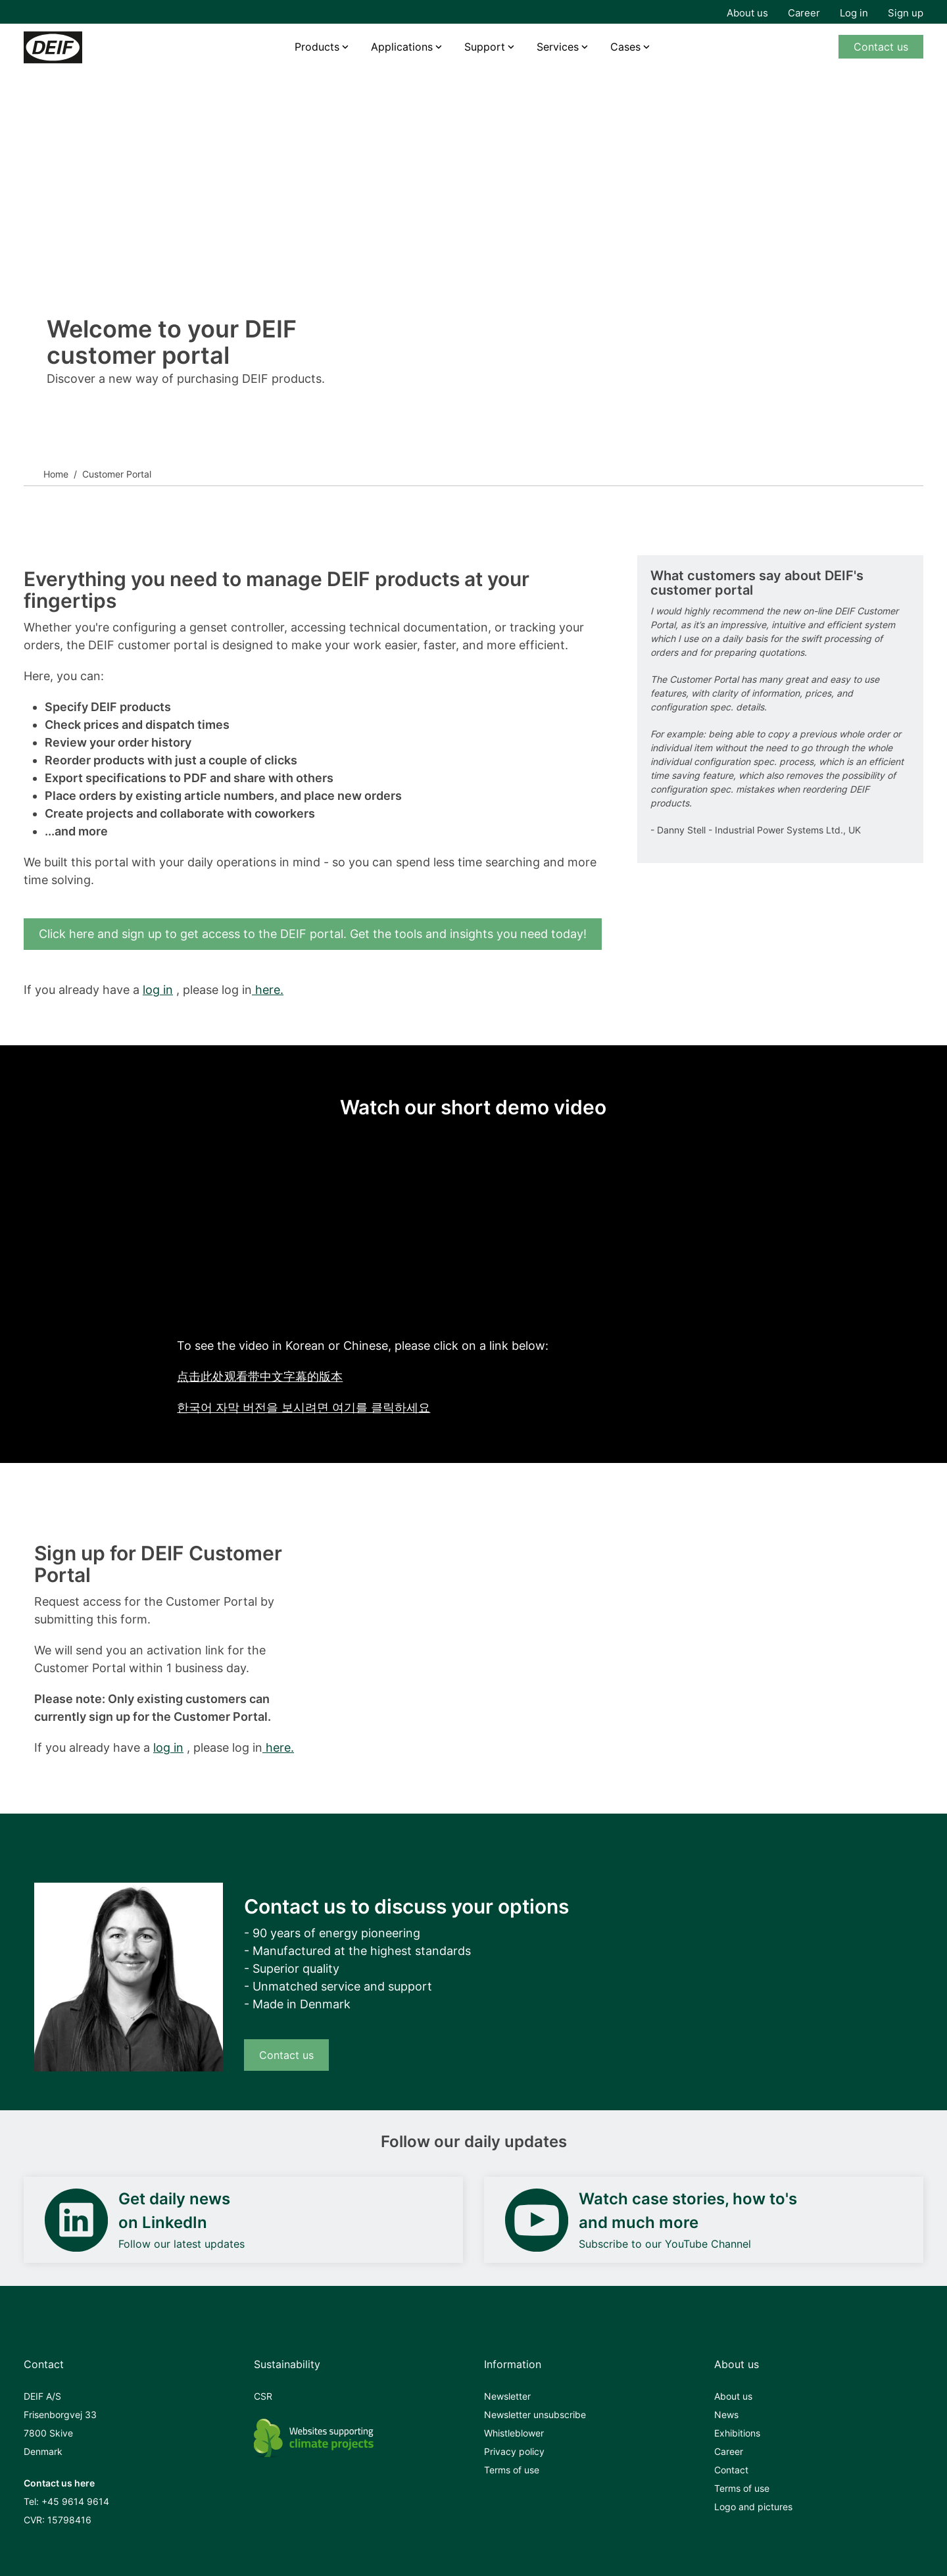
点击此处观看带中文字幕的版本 (260, 1376)
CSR (263, 2396)
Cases (625, 46)
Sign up (905, 13)
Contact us (881, 46)
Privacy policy (514, 2451)
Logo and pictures (753, 2506)
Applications (402, 46)
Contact (731, 2469)
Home (55, 474)
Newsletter (507, 2396)
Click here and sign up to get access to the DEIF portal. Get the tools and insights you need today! (313, 934)
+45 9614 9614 (75, 2501)
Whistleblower (514, 2433)
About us (747, 13)
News (726, 2414)
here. (267, 990)
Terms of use (511, 2469)
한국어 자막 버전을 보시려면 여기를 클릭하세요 (303, 1407)
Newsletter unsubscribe (535, 2414)
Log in (854, 13)
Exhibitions (737, 2433)
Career (804, 13)
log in (158, 990)
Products (317, 46)
